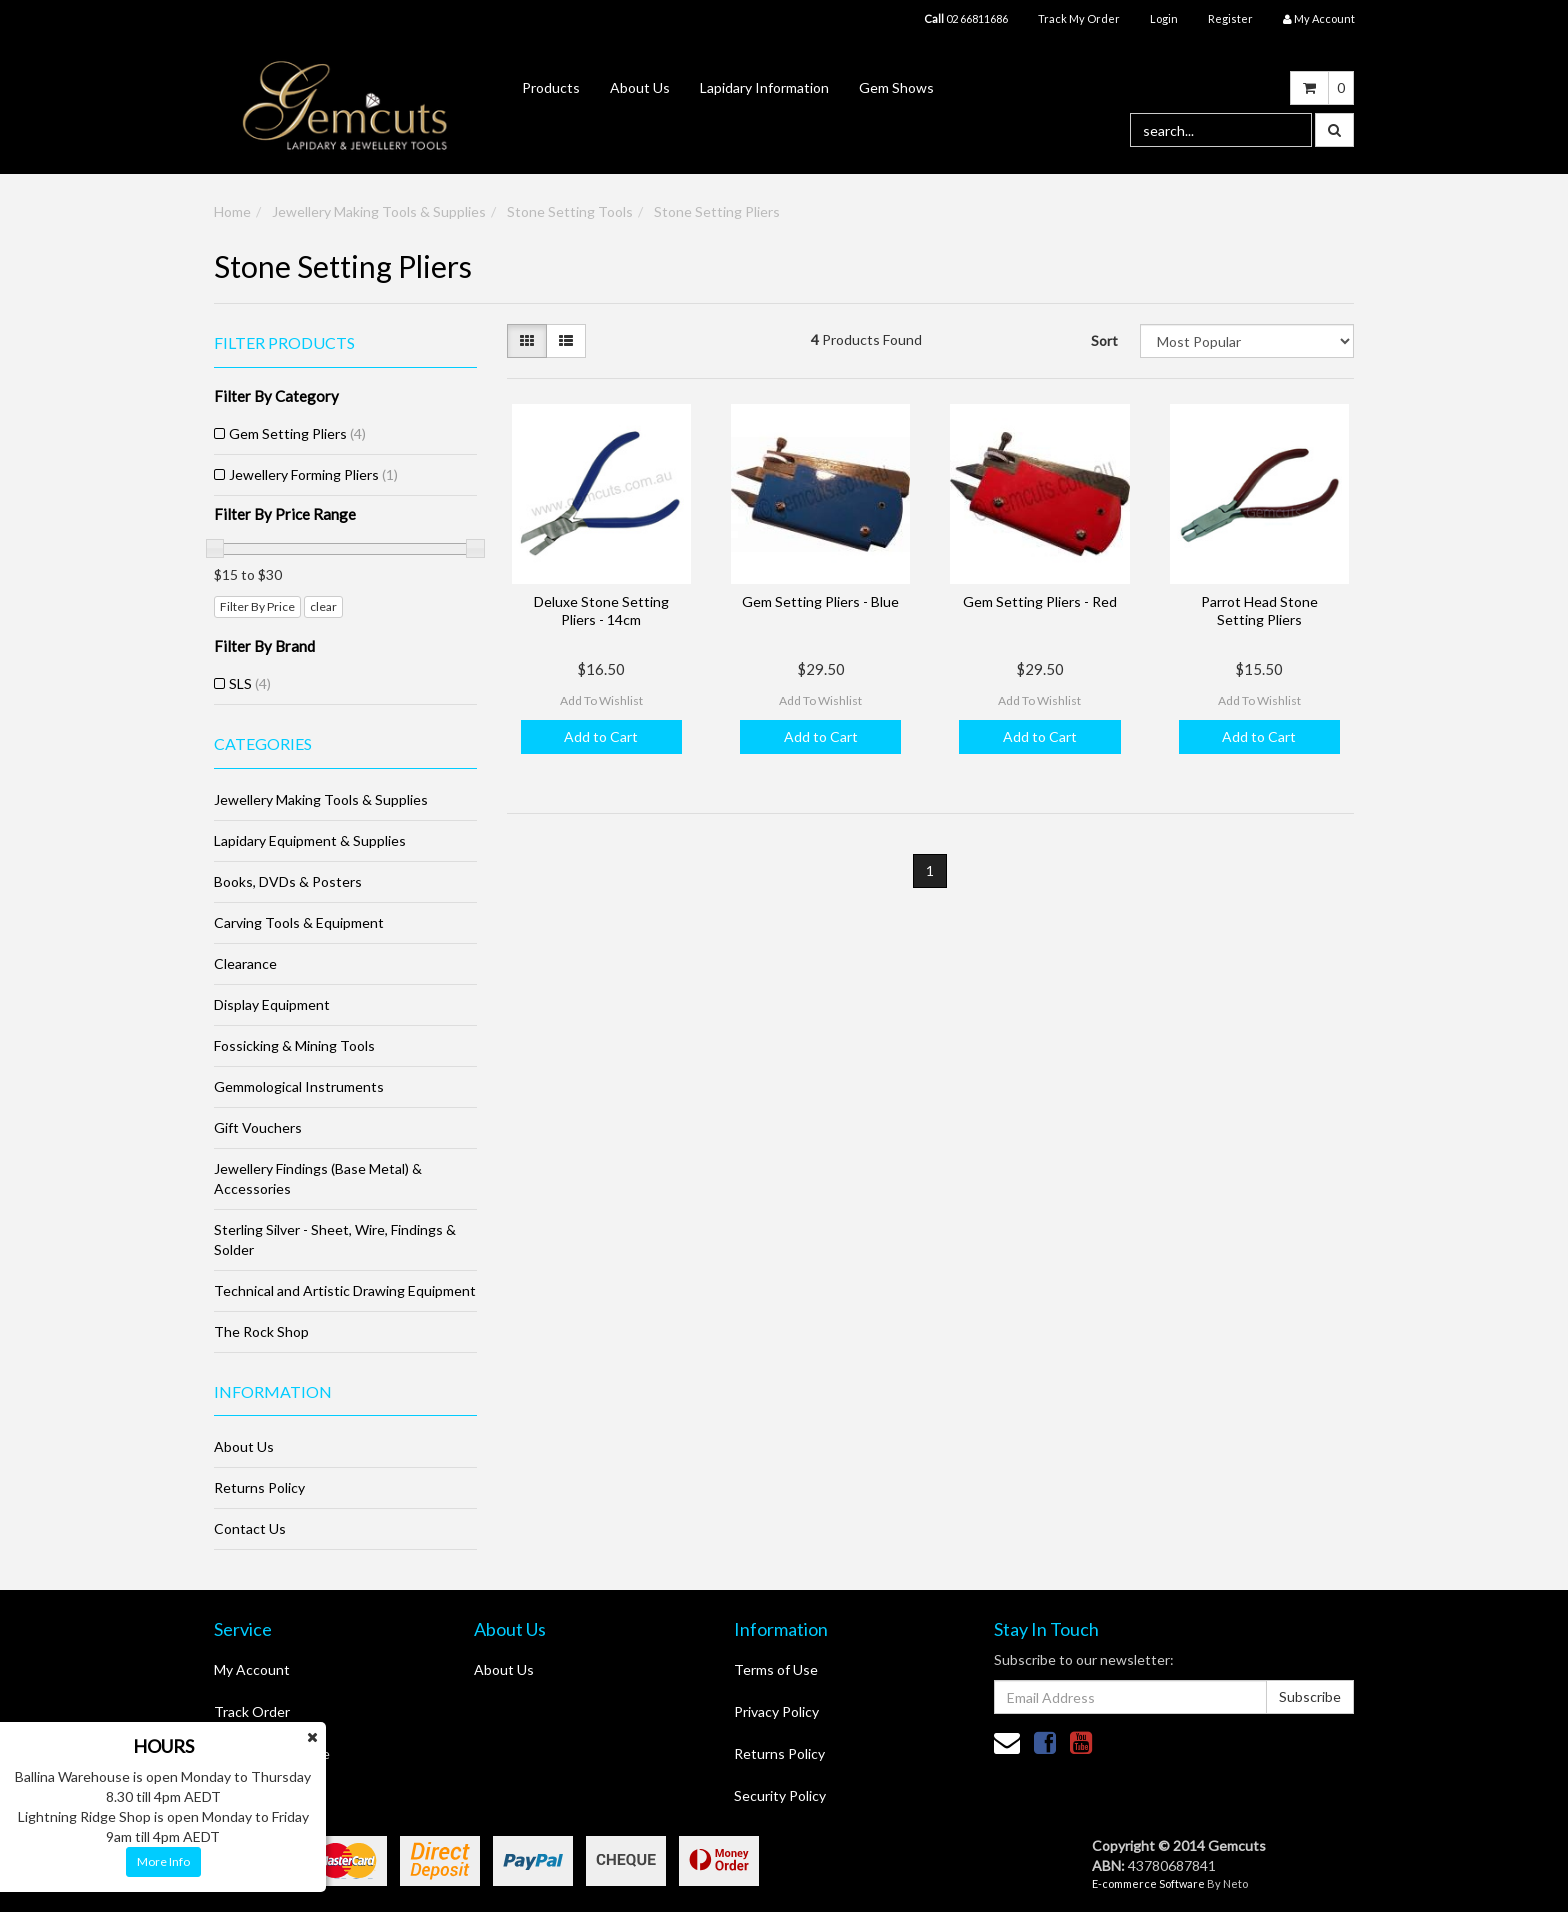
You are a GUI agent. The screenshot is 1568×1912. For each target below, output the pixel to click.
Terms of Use (776, 1669)
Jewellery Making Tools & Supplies (379, 211)
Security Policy (780, 1795)
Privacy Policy (776, 1711)
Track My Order (1079, 18)
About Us (640, 87)
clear (323, 606)
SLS (250, 683)
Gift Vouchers (258, 1127)
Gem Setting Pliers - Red (1040, 601)
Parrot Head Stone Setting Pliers (1259, 610)
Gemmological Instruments (299, 1086)
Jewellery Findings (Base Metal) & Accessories (318, 1178)
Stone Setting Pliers (717, 211)
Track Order (252, 1711)
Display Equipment (272, 1004)
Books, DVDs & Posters (288, 881)
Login (1164, 18)
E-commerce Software (1148, 1883)
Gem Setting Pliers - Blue (820, 601)
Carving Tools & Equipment (299, 922)
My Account (252, 1669)
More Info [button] (163, 1861)
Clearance (245, 963)
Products (551, 87)
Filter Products (284, 343)
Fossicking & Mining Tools (294, 1045)
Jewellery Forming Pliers (313, 474)
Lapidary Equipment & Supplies (310, 840)
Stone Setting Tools (570, 211)
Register (1230, 18)
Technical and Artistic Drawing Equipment (345, 1290)
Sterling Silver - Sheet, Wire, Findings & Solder (335, 1239)
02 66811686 (966, 18)
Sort (1104, 340)
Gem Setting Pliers (297, 433)
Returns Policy (259, 1487)
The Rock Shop (261, 1331)
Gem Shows (896, 87)
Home (232, 211)
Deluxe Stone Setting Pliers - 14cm (601, 610)
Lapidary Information (764, 87)
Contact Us (250, 1528)
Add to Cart (601, 736)
